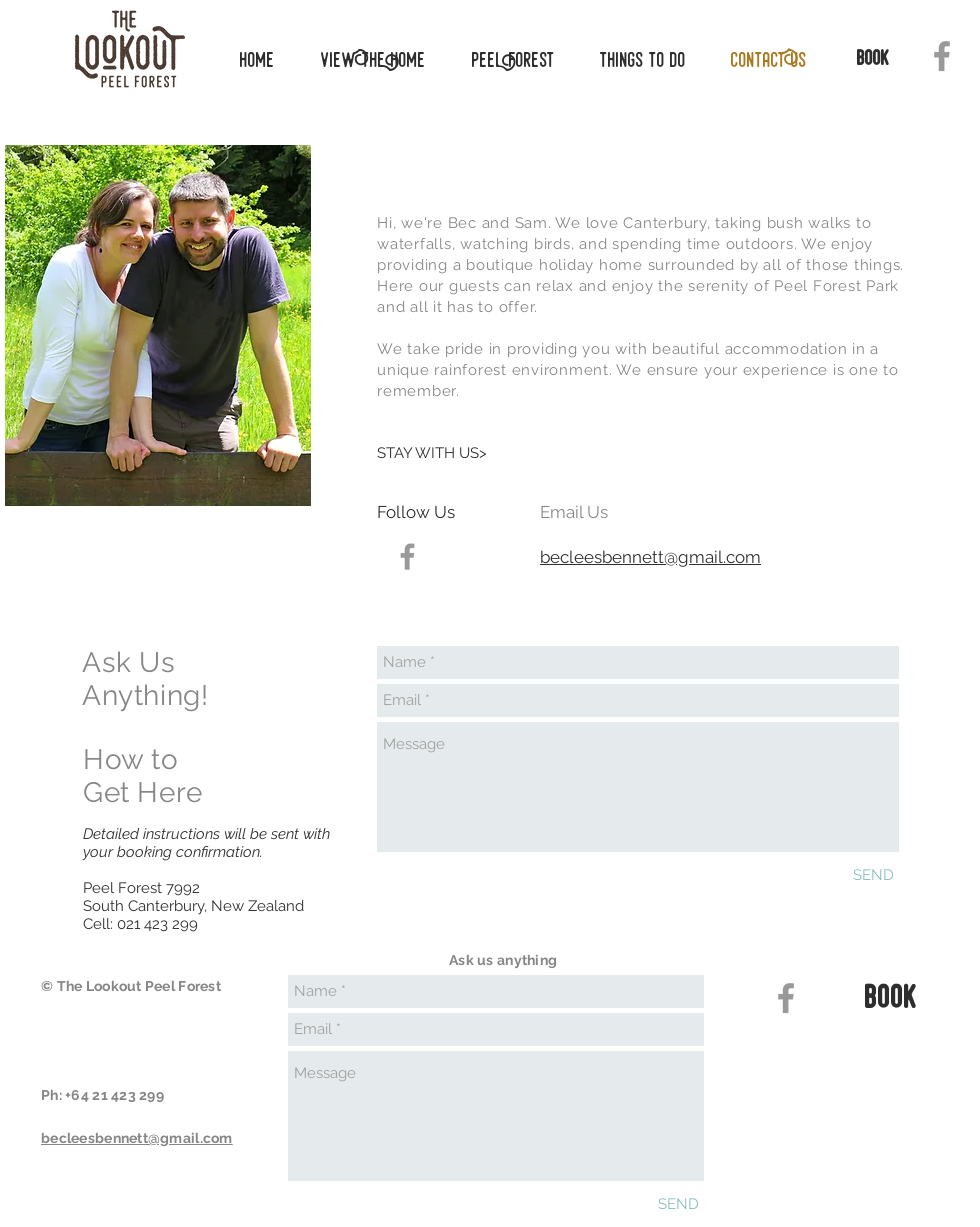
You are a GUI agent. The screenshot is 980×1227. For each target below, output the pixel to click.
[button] (635, 60)
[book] (873, 60)
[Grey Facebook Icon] (942, 56)
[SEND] (873, 875)
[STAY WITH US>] (440, 453)
